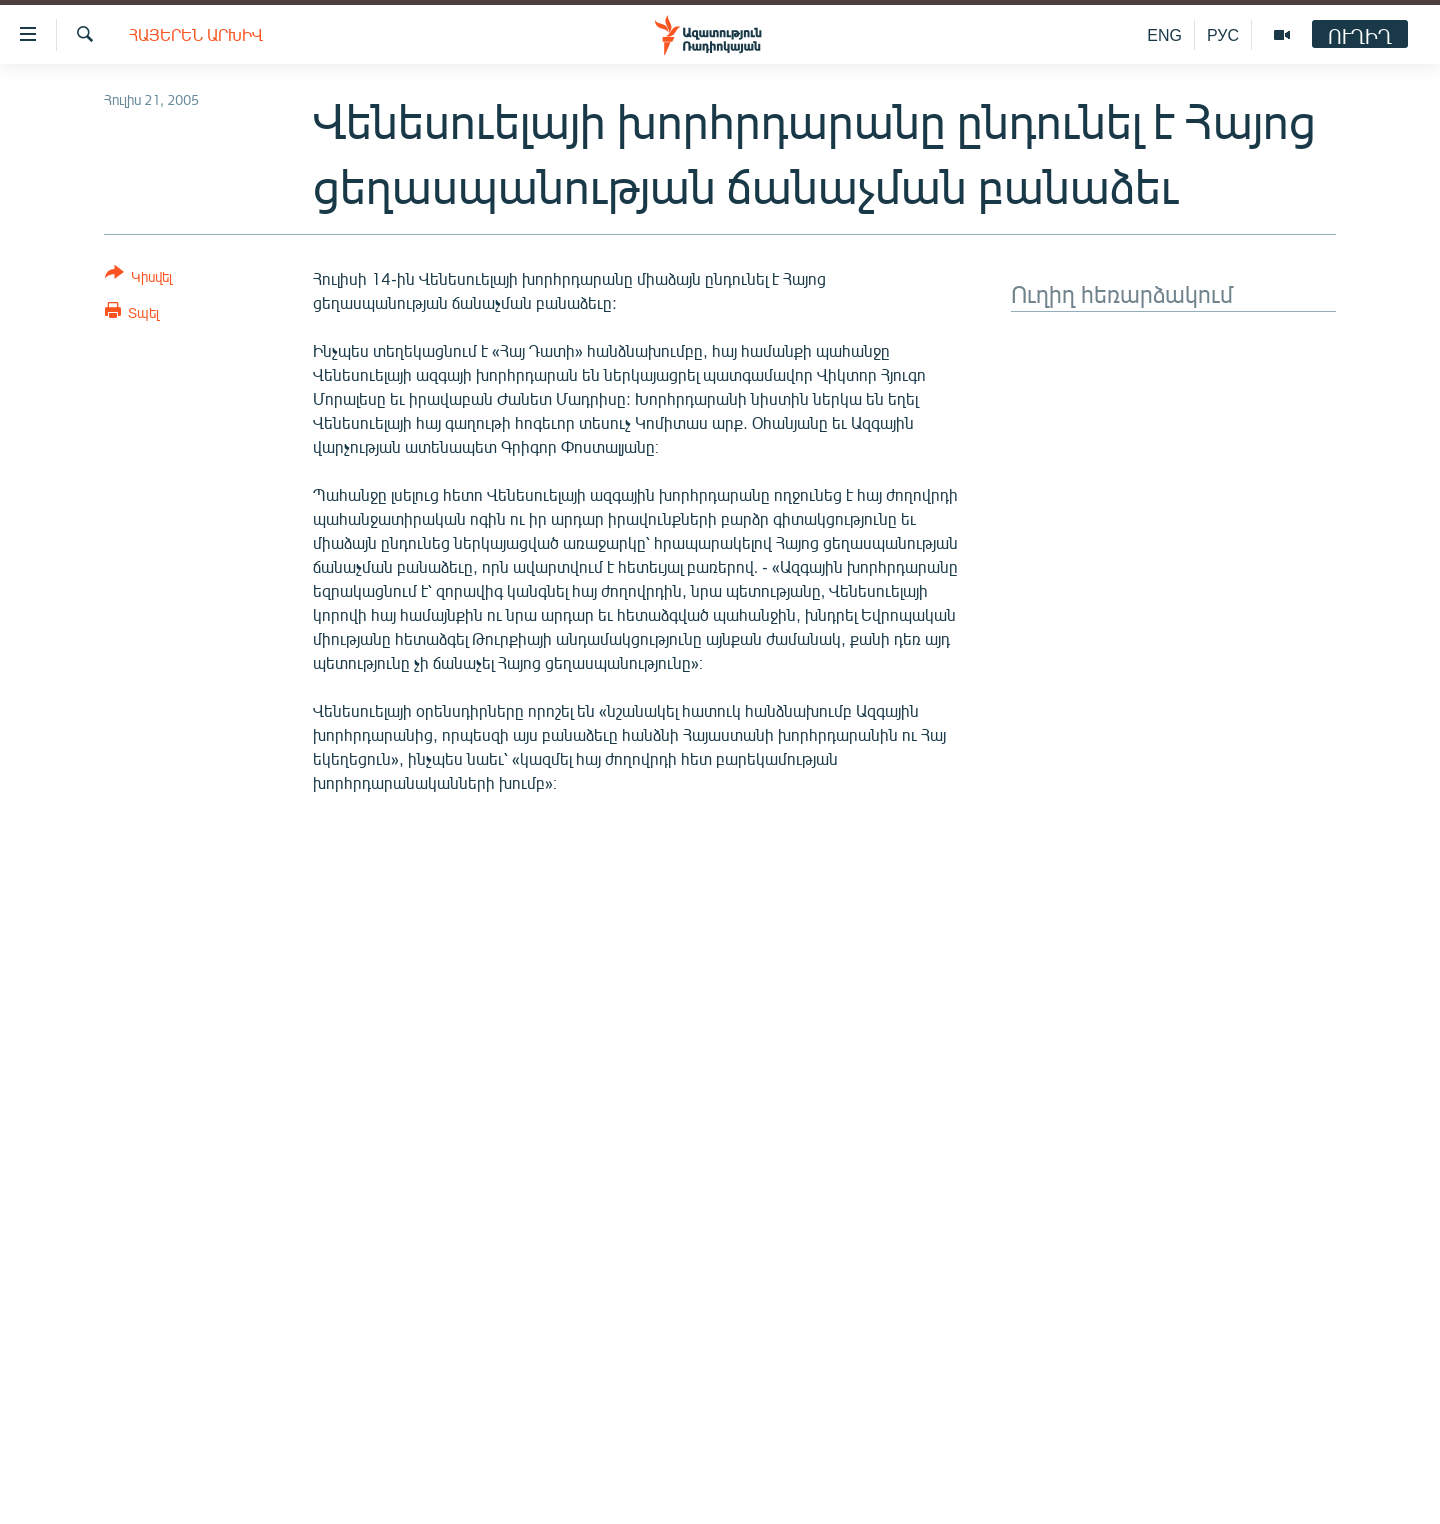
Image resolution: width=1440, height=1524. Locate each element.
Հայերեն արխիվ (196, 34)
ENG (1164, 34)
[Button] (138, 278)
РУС (1223, 34)
